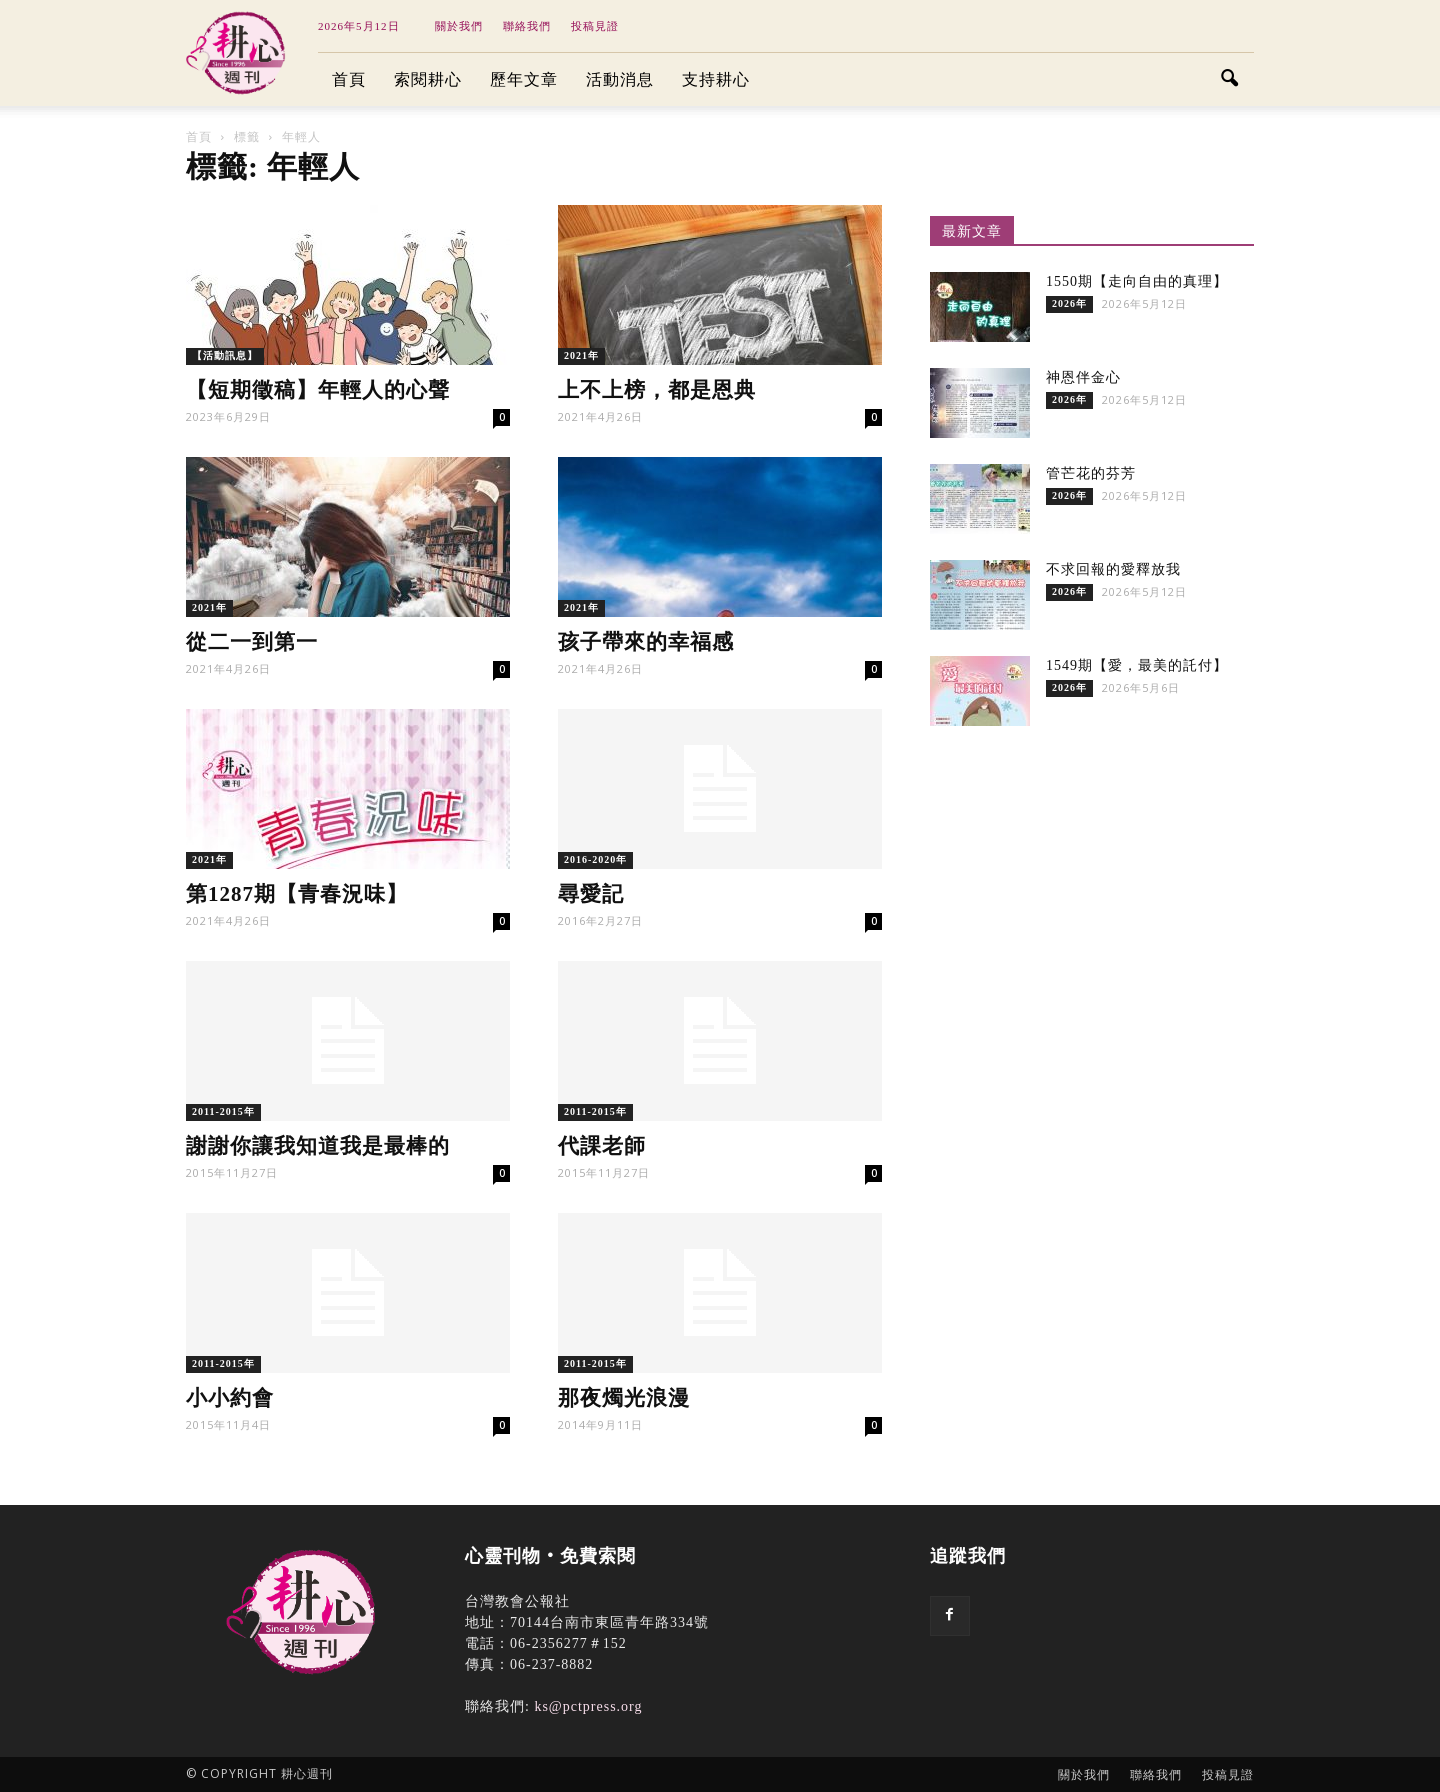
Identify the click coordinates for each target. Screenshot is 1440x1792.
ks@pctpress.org (588, 1706)
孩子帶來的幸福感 (646, 642)
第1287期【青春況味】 (297, 894)
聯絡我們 (527, 26)
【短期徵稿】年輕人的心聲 (318, 390)
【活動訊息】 (225, 355)
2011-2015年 (223, 1111)
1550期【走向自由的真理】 (1137, 281)
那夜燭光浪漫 (624, 1398)
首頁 (349, 79)
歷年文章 (524, 79)
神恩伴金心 (1083, 377)
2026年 (1069, 303)
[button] (1230, 80)
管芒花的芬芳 (1091, 473)
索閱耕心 (428, 79)
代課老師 (602, 1146)
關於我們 (459, 26)
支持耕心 (716, 79)
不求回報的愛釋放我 (1113, 569)
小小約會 (230, 1398)
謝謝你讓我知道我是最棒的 (318, 1146)
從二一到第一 (258, 642)
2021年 (581, 355)
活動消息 (620, 79)
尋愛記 (591, 894)
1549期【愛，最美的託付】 (1137, 665)
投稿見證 (595, 26)
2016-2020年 (595, 859)
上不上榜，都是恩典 (657, 390)
